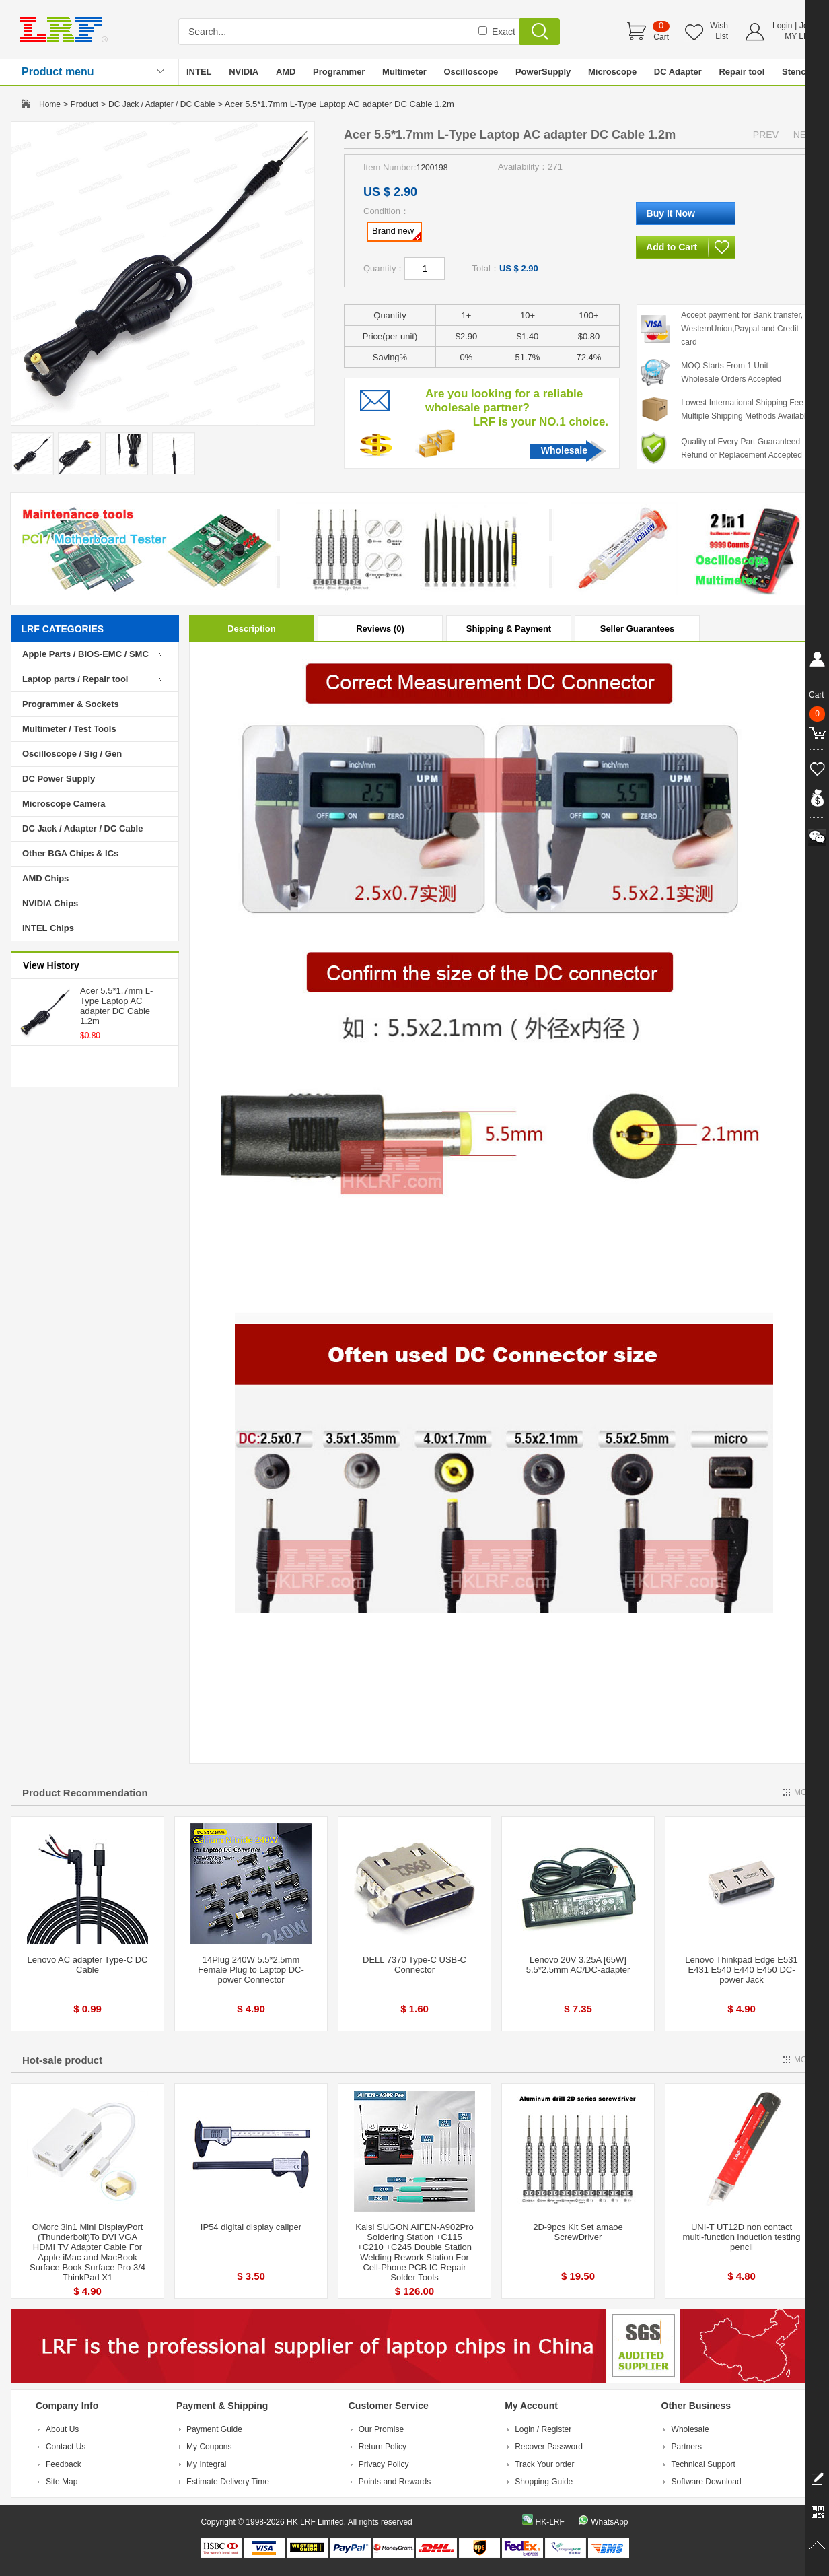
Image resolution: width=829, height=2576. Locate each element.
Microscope (612, 72)
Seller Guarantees (637, 628)
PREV (766, 134)
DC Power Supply (58, 779)
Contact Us (65, 2446)
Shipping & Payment (508, 628)
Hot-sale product (62, 2060)
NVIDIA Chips (50, 903)
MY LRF (799, 36)
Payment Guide (214, 2429)
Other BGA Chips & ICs (70, 853)
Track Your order (544, 2464)
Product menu (58, 71)
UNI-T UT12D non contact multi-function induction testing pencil (742, 2237)
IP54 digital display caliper (251, 2227)
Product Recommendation (85, 1792)
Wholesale (564, 450)
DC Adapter (678, 72)
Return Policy (382, 2446)
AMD (286, 72)
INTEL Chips (48, 928)
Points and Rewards (395, 2481)
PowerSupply (543, 72)
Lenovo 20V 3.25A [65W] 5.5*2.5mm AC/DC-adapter (578, 1965)
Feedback (63, 2464)
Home (50, 104)
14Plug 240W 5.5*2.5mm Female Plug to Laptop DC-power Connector (251, 1970)
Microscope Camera (64, 804)
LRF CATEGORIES (63, 628)
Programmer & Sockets (70, 704)
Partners (687, 2446)
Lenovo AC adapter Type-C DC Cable (88, 1965)
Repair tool (741, 72)
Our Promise (381, 2429)
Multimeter (404, 72)
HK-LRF (549, 2522)
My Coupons (208, 2446)
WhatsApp (609, 2522)
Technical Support (703, 2464)
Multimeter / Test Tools (69, 729)
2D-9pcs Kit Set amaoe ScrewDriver (578, 2232)
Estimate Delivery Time (227, 2481)
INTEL (199, 72)
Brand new (396, 233)
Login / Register (543, 2429)
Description (251, 628)
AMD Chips (45, 878)
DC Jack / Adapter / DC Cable (161, 104)
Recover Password (549, 2446)
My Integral (206, 2464)
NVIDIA (243, 72)
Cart (661, 37)
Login (782, 25)
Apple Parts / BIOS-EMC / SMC (85, 654)
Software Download (707, 2481)
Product (84, 104)
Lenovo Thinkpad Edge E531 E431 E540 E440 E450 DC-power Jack (741, 1970)
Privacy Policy (384, 2464)
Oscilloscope (470, 72)
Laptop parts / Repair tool (75, 679)
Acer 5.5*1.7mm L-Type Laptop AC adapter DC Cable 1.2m (116, 1006)
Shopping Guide (544, 2481)
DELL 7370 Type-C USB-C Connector (414, 1965)
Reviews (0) (380, 628)
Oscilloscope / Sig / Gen (72, 754)
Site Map (61, 2481)
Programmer (339, 72)
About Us (62, 2429)
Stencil (796, 72)
